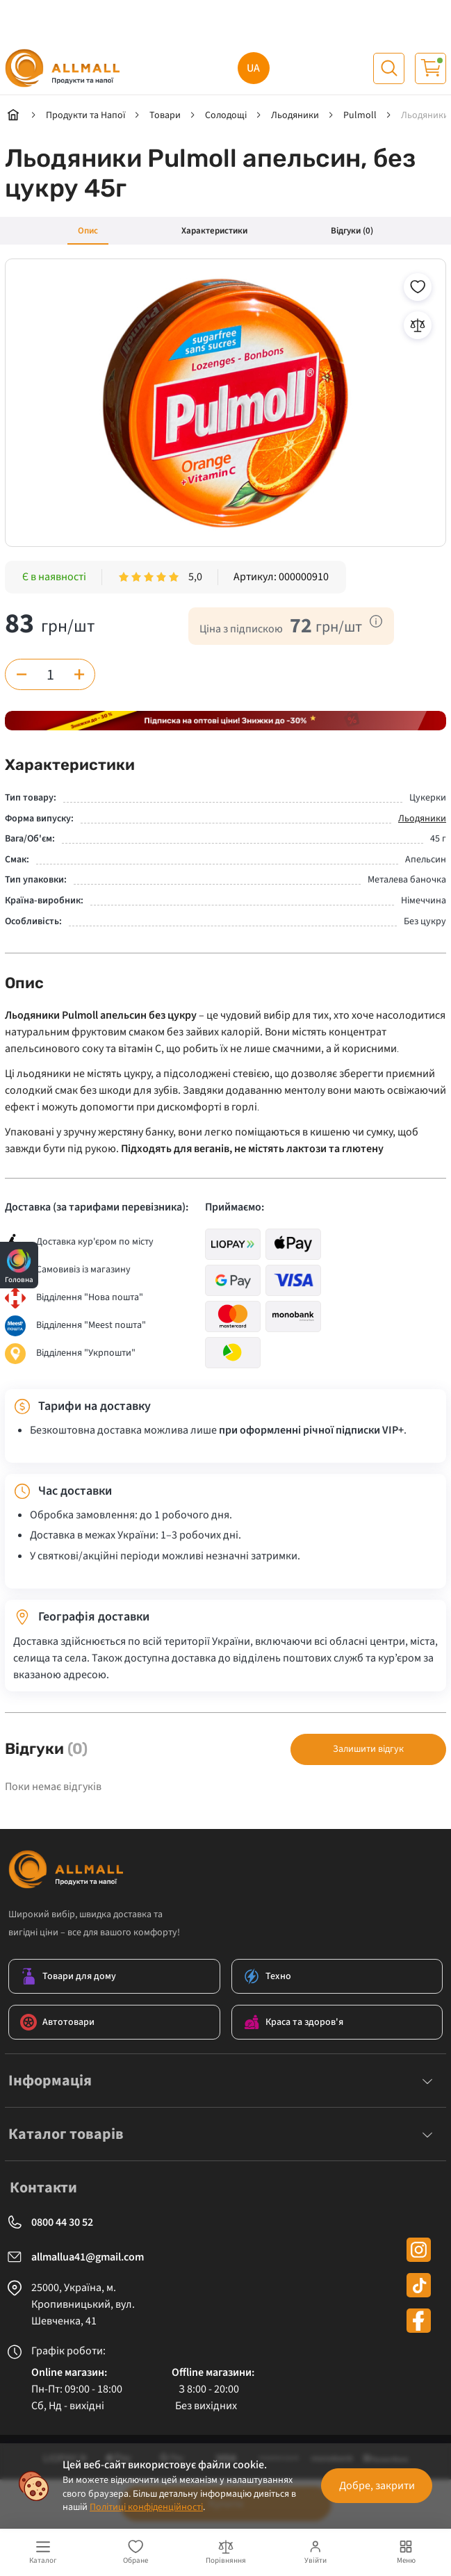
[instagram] (419, 2250)
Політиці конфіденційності (146, 2507)
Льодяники (422, 819)
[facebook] (419, 2320)
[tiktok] (419, 2285)
